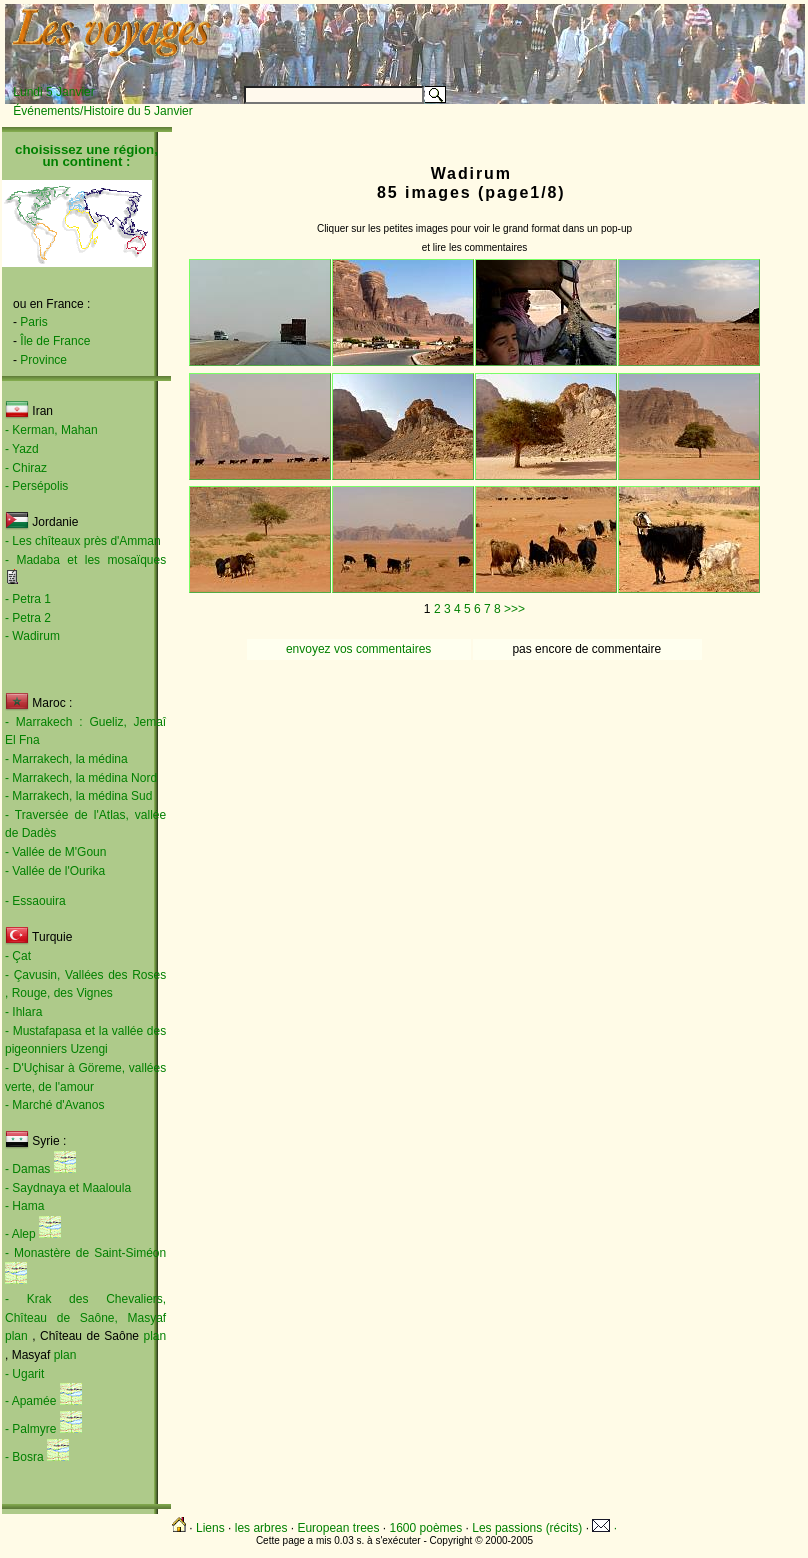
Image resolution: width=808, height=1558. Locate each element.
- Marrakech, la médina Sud (78, 796)
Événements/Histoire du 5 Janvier (102, 111)
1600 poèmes (426, 1528)
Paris (33, 322)
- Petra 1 (28, 599)
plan (18, 1336)
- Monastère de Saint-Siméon (85, 1253)
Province (43, 360)
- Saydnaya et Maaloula (68, 1188)
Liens (210, 1528)
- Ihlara (23, 1012)
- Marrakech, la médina (66, 759)
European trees (338, 1528)
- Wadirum (32, 636)
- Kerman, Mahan (51, 430)
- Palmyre (30, 1429)
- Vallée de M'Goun (55, 852)
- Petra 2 (28, 618)
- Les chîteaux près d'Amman (83, 541)
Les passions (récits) (527, 1528)
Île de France (55, 341)
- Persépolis (36, 486)
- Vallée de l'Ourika (55, 871)
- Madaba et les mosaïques (85, 560)
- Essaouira (35, 901)
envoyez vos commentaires (358, 649)
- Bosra (24, 1457)
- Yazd (22, 449)
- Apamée (30, 1401)
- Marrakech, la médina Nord (81, 778)
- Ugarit (24, 1374)
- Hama (24, 1206)
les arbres (261, 1528)
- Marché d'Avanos (54, 1105)
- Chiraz (26, 468)
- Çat (18, 956)
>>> (514, 609)
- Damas (27, 1169)
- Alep (20, 1234)
